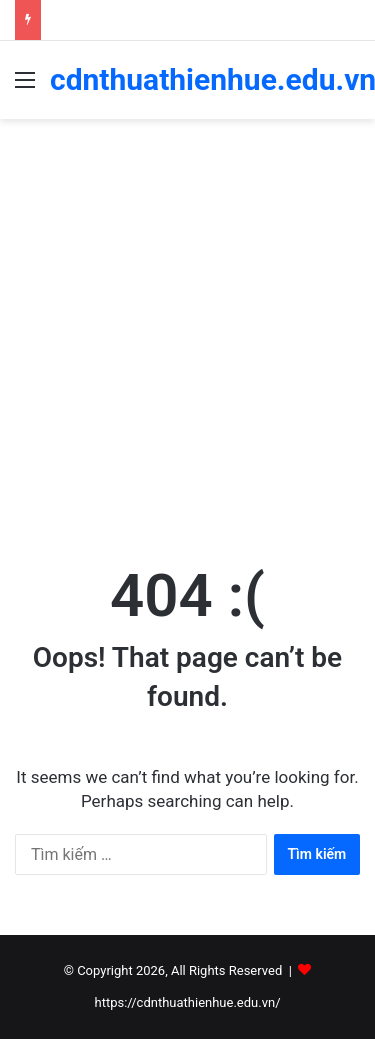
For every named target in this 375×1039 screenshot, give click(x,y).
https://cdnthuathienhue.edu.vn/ (187, 1002)
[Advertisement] (187, 336)
